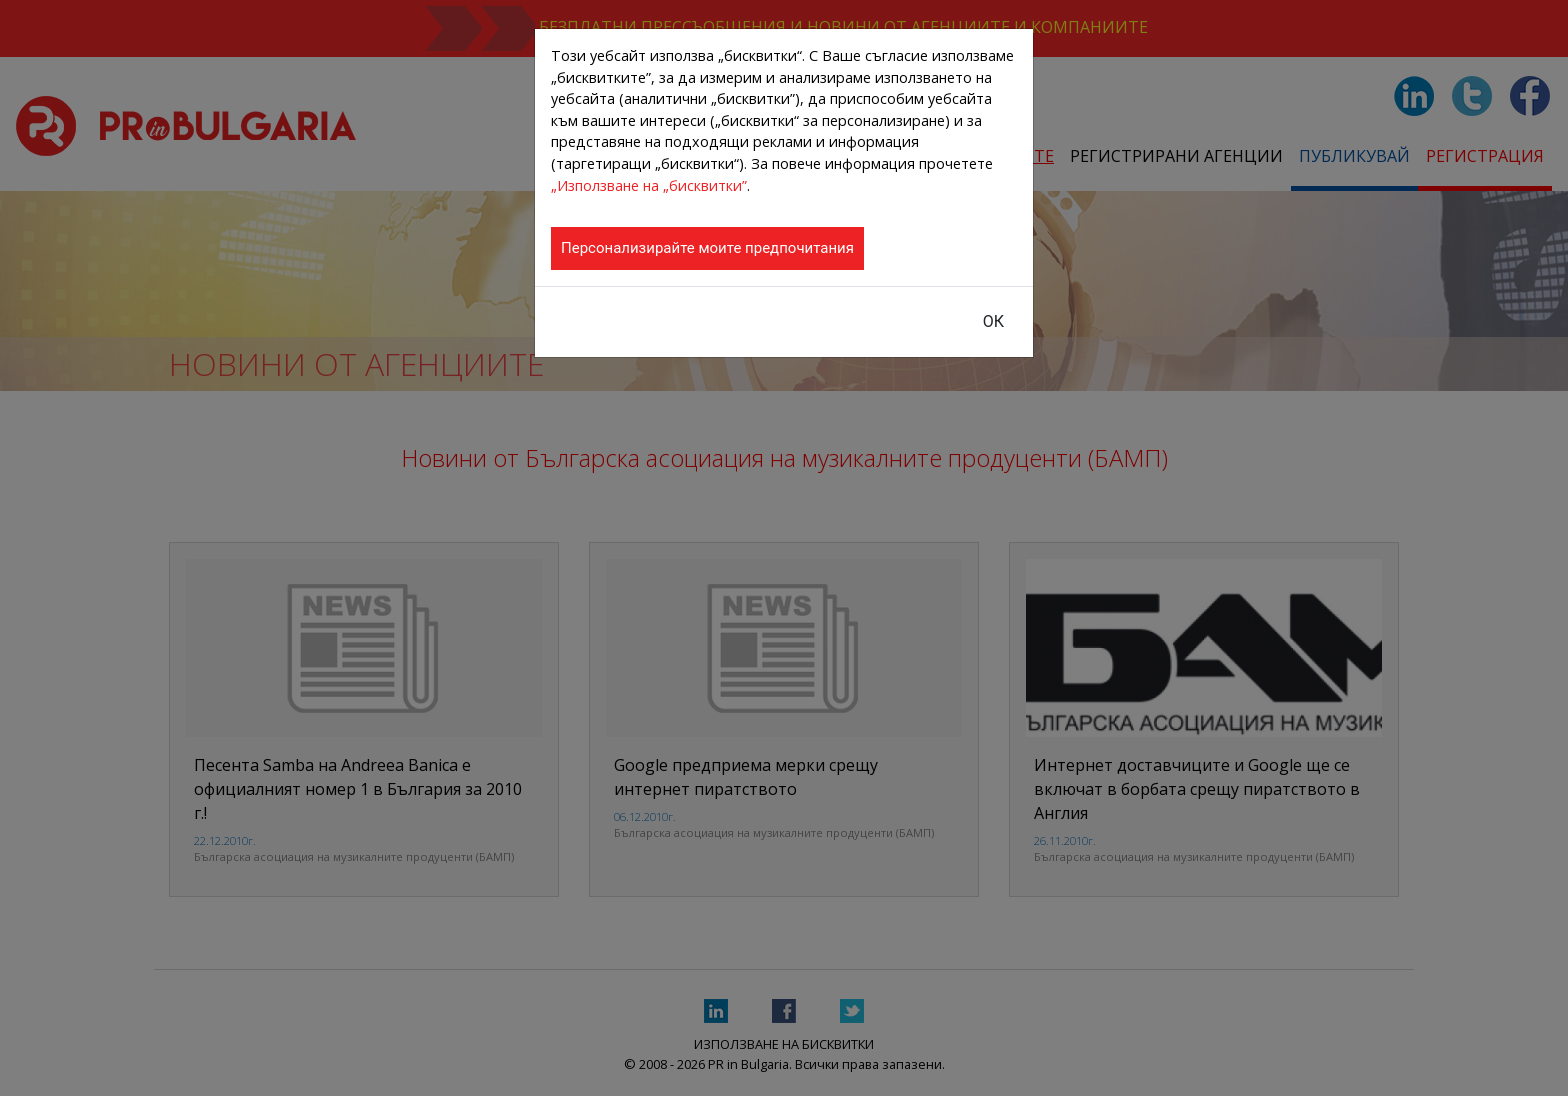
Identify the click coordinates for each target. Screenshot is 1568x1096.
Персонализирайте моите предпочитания (707, 248)
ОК (993, 321)
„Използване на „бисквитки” (649, 185)
